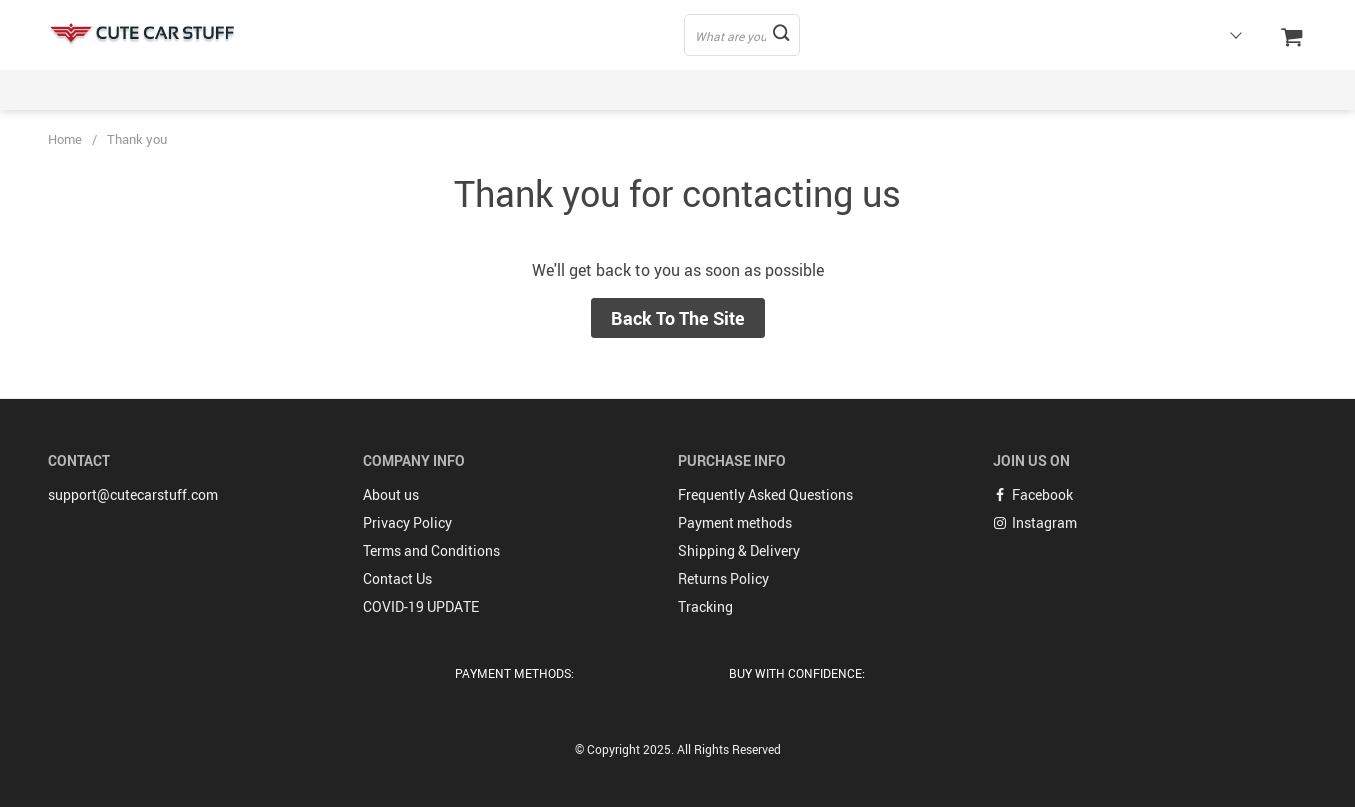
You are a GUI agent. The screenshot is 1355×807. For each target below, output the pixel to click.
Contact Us (397, 578)
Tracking (705, 606)
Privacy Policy (407, 522)
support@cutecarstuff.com (133, 494)
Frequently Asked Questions (765, 494)
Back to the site (678, 318)
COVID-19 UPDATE (421, 606)
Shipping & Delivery (739, 550)
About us (391, 494)
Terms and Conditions (431, 550)
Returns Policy (723, 578)
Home (65, 139)
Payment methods (735, 522)
